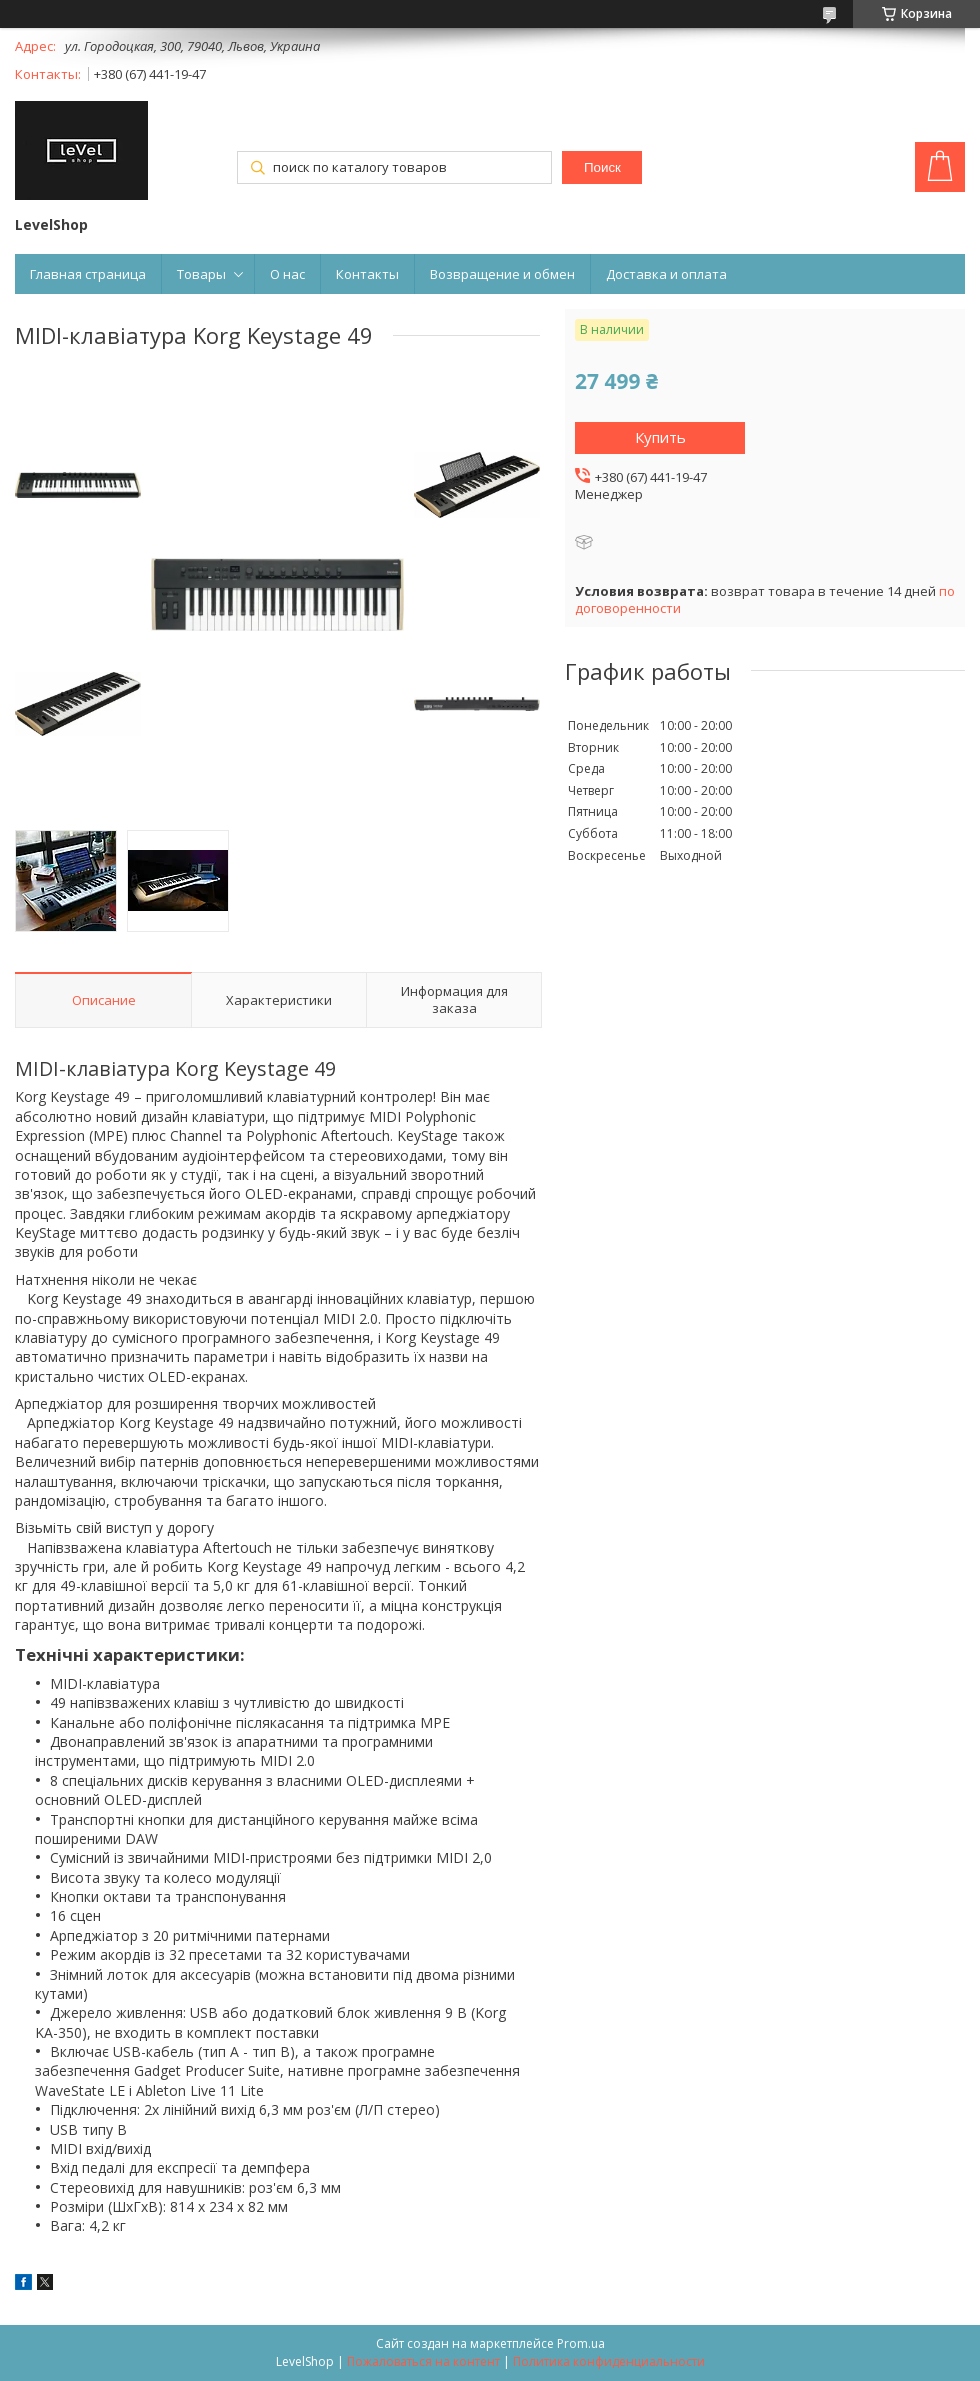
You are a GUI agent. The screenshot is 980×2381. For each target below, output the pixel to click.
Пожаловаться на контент (423, 2361)
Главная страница (88, 274)
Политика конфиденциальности (609, 2361)
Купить (660, 437)
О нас (287, 274)
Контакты (367, 274)
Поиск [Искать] (602, 167)
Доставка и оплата (666, 274)
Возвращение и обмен (502, 274)
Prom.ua (581, 2343)
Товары (201, 274)
